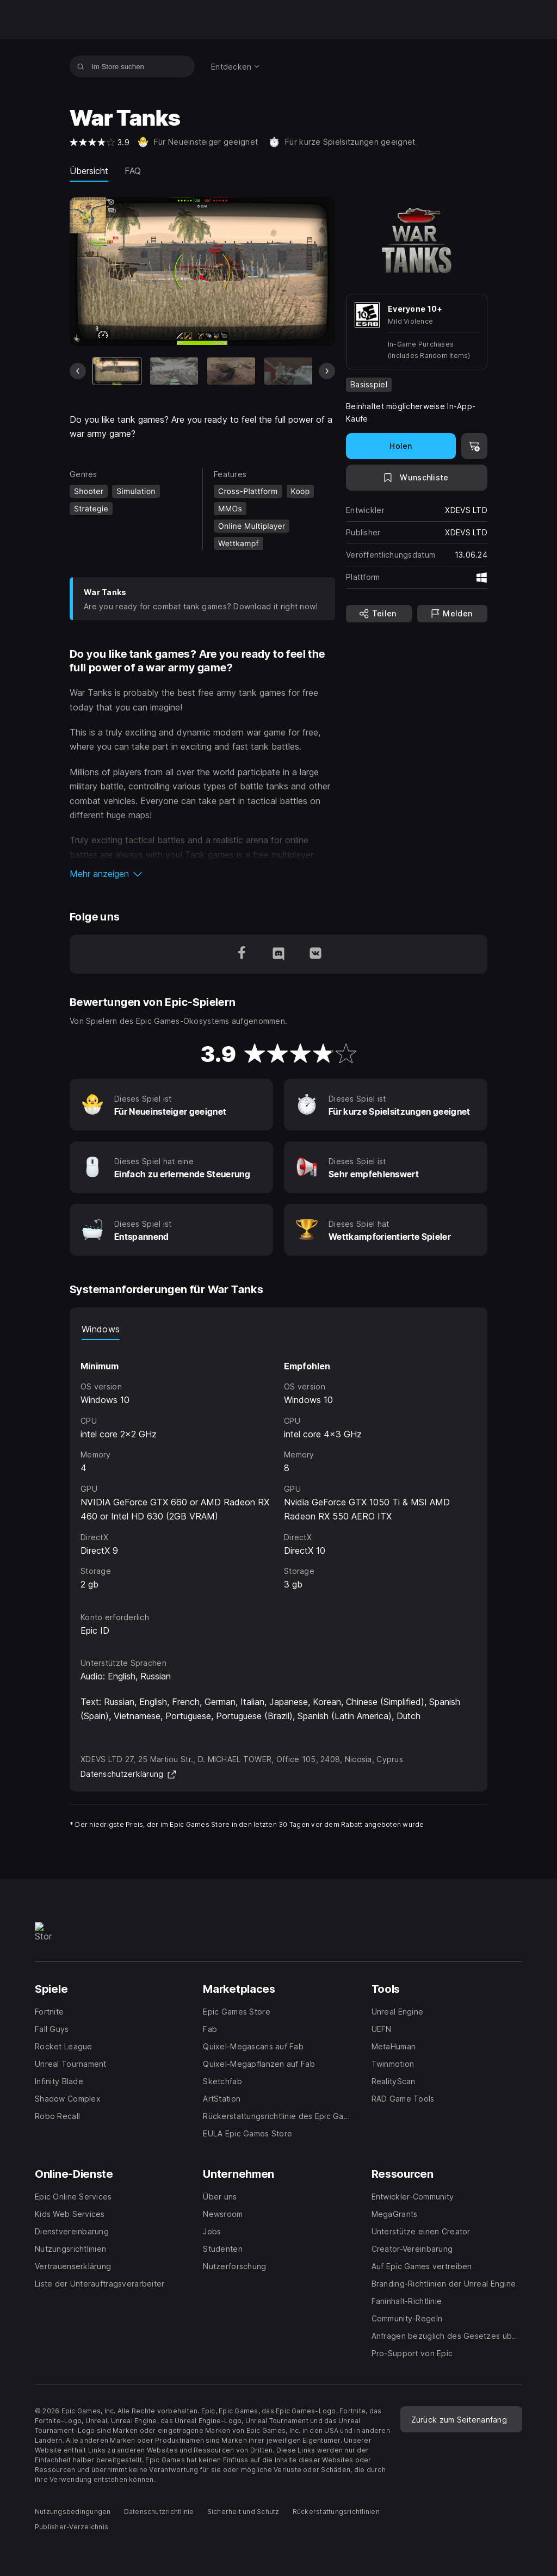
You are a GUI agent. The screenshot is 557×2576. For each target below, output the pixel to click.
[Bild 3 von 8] (231, 371)
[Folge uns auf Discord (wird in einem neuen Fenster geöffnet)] (278, 954)
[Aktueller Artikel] (116, 371)
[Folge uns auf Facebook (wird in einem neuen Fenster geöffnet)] (241, 954)
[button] (202, 874)
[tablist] (278, 1329)
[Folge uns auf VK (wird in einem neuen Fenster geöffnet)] (315, 954)
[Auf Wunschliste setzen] (416, 478)
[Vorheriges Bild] (78, 371)
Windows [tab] (101, 1329)
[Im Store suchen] (80, 66)
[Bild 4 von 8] (288, 371)
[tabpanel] (278, 1466)
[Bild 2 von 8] (174, 371)
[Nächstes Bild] (327, 371)
